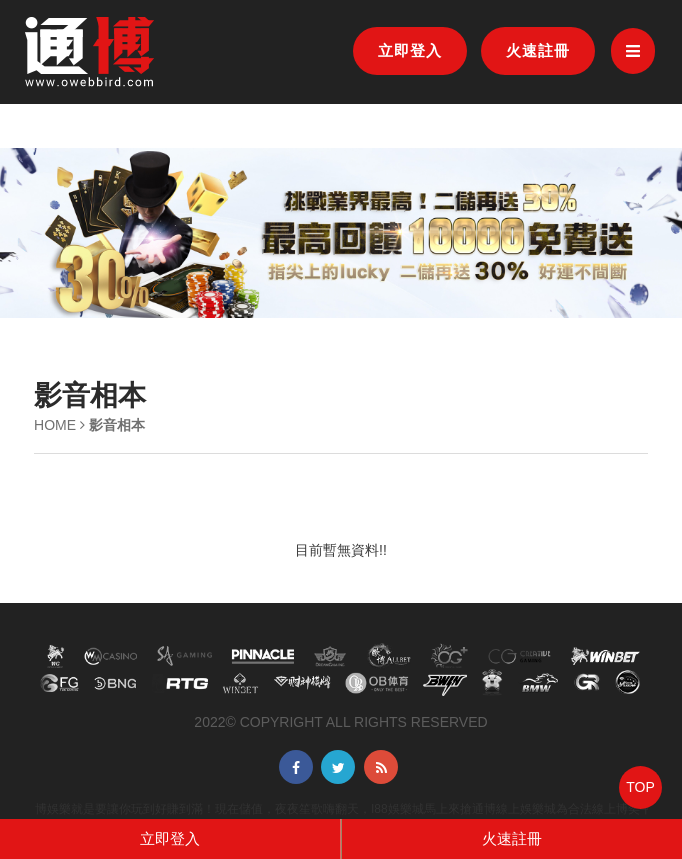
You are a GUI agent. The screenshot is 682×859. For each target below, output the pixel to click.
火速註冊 (538, 50)
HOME (55, 425)
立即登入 (410, 50)
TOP (640, 787)
